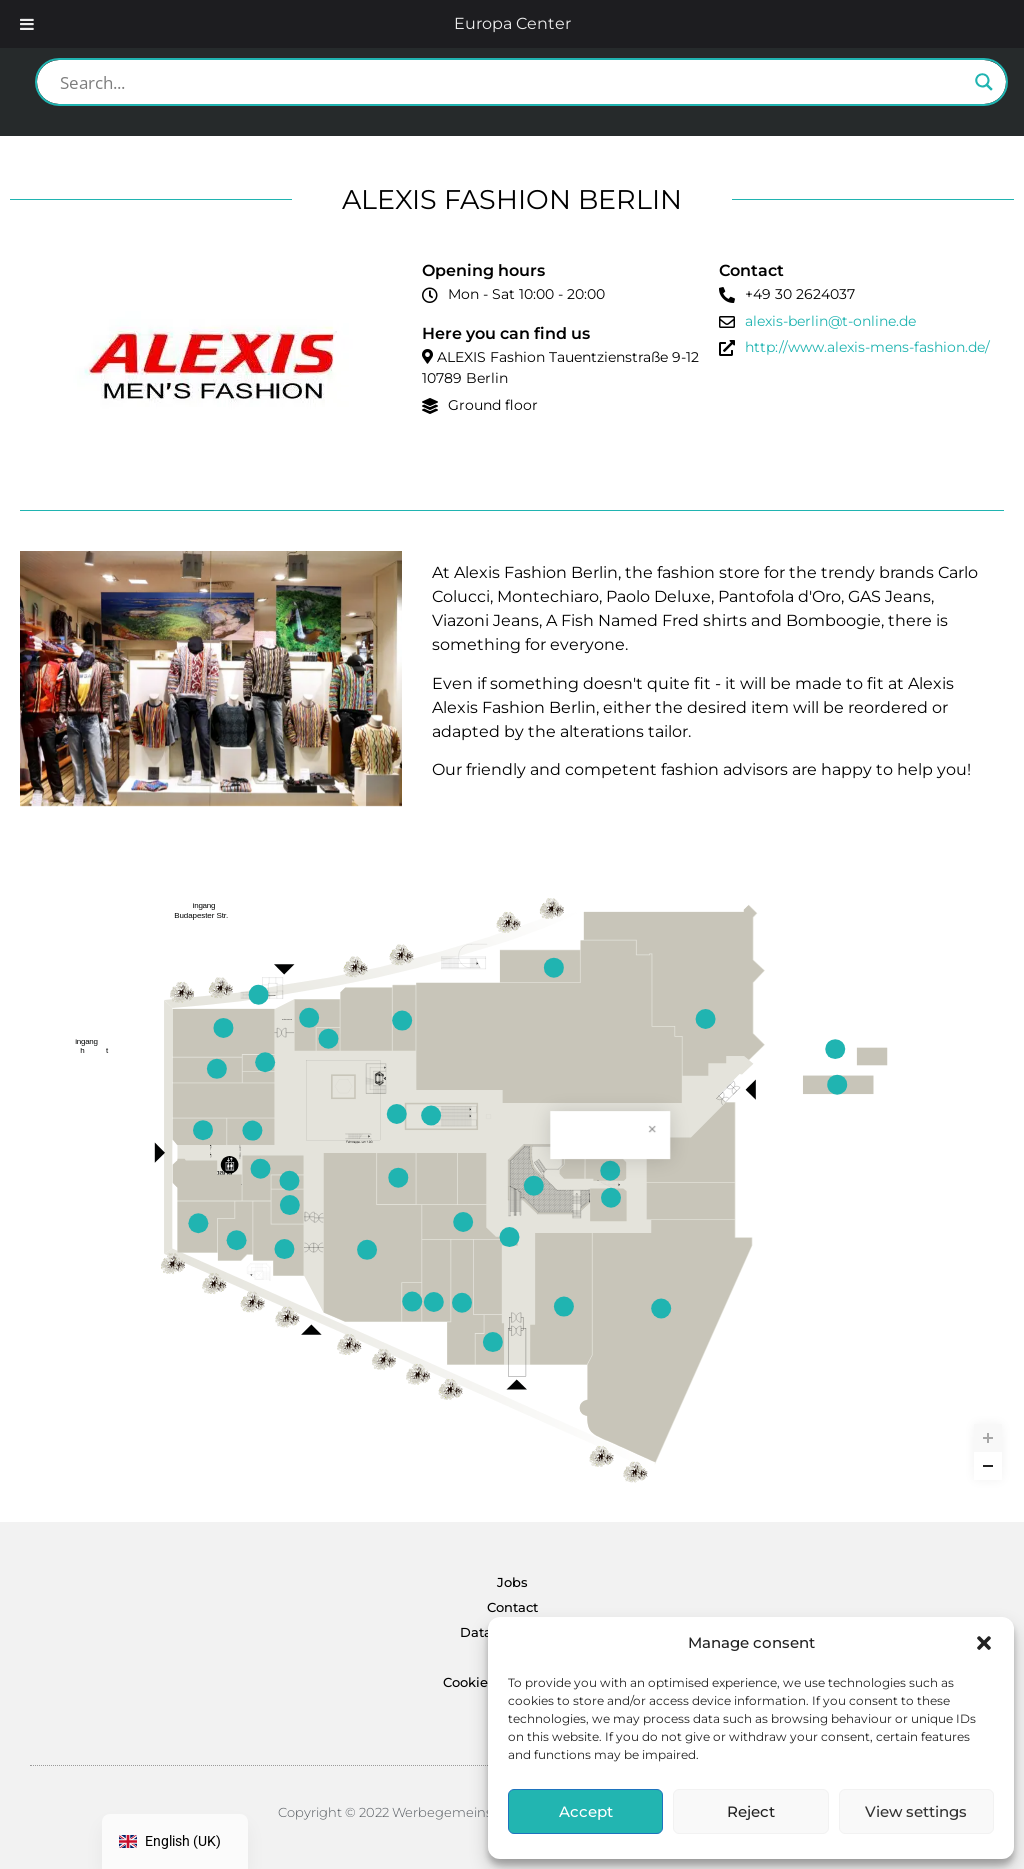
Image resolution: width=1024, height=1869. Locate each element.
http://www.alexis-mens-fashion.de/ (867, 347)
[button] (984, 1643)
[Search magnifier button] (984, 82)
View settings (916, 1811)
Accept (586, 1811)
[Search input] (512, 82)
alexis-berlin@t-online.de (830, 321)
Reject (751, 1811)
